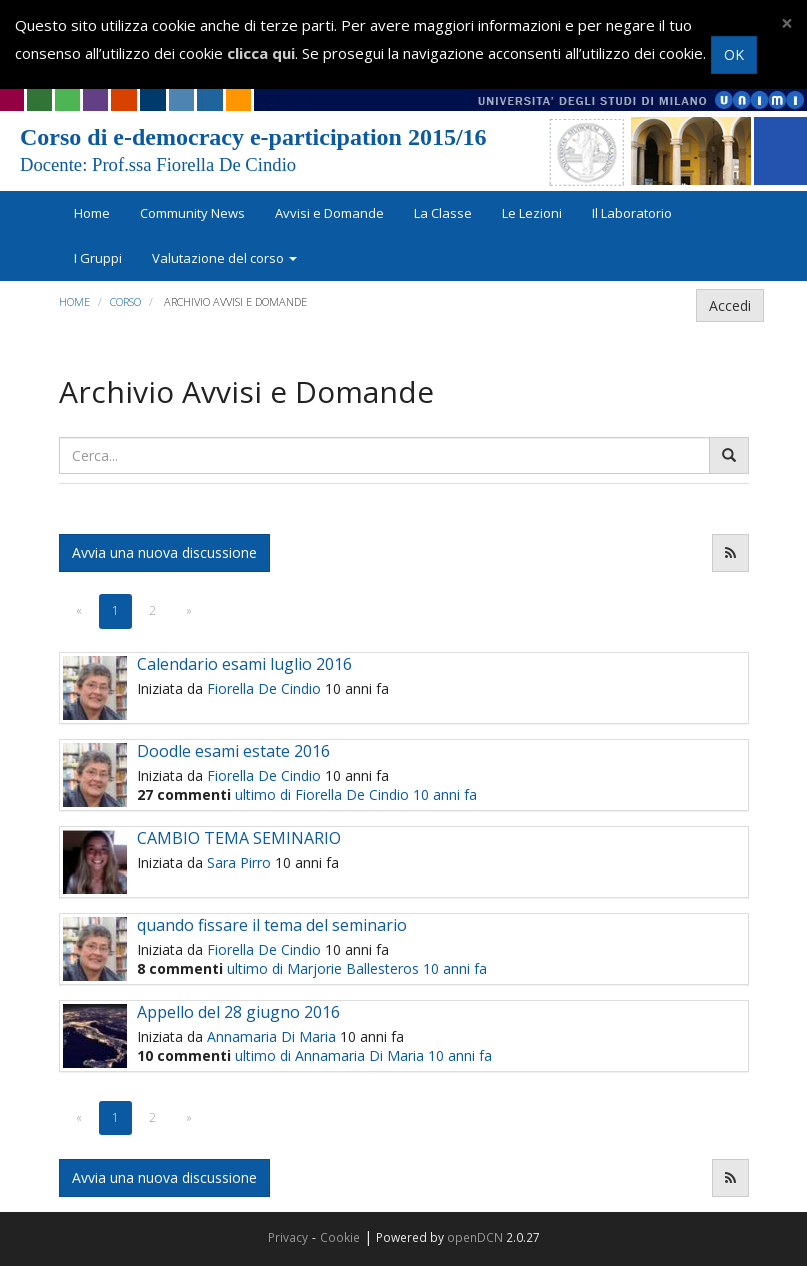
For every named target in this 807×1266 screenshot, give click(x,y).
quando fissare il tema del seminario (272, 925)
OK (734, 54)
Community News (192, 213)
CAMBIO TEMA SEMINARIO (239, 838)
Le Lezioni (532, 213)
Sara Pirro (239, 862)
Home (92, 213)
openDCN (475, 1237)
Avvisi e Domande (329, 213)
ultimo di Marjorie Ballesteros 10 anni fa (357, 968)
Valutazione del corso (224, 258)
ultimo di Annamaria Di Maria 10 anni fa (363, 1055)
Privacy (288, 1237)
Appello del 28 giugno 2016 (238, 1012)
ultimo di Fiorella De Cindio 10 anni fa (356, 794)
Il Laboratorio (632, 213)
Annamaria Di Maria (271, 1036)
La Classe (443, 213)
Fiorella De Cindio (264, 688)
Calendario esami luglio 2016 (244, 664)
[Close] (787, 23)
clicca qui (261, 53)
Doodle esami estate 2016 (233, 751)
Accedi (730, 305)
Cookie (340, 1237)
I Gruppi (98, 258)
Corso (125, 301)
